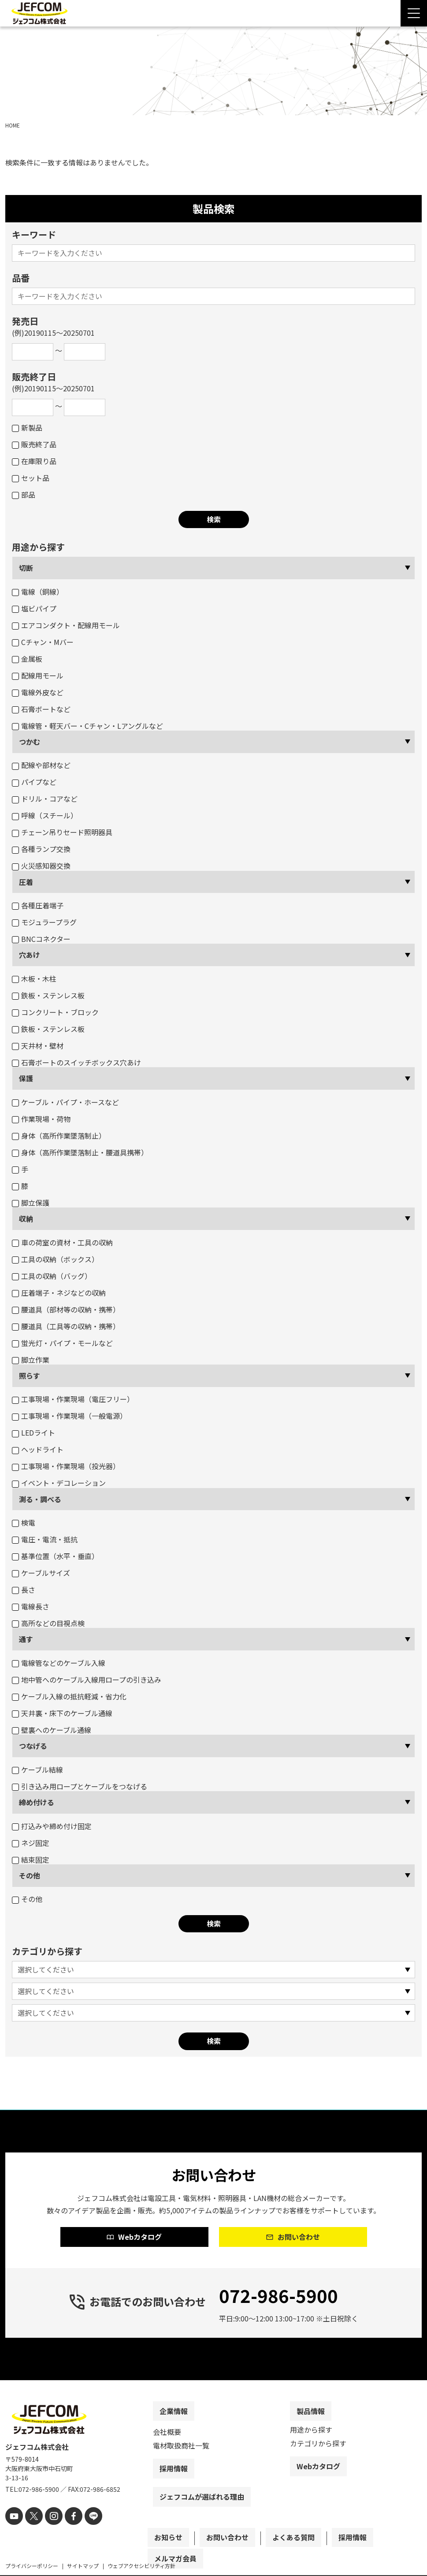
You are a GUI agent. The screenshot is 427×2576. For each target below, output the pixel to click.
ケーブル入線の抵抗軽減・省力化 (69, 1696)
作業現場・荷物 (41, 1118)
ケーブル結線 (37, 1769)
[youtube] (13, 2530)
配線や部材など (41, 765)
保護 (26, 1078)
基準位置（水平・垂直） (55, 1556)
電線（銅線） (37, 591)
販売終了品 (34, 444)
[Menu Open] (414, 13)
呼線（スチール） (45, 815)
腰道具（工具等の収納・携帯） (66, 1326)
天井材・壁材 (37, 1045)
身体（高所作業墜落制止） (59, 1135)
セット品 (30, 477)
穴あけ (29, 954)
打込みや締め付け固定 (52, 1826)
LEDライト (33, 1432)
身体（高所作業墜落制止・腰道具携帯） (80, 1152)
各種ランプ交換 (41, 848)
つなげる (33, 1745)
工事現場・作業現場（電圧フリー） (73, 1399)
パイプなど (34, 781)
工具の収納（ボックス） (55, 1259)
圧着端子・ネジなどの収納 (59, 1292)
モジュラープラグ (44, 922)
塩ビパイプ (34, 608)
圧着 (26, 882)
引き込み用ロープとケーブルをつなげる (79, 1786)
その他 (29, 1875)
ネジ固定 (30, 1842)
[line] (83, 2530)
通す (26, 1639)
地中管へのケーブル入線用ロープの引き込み (86, 1679)
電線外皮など (37, 692)
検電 (23, 1522)
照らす (29, 1375)
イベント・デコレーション (59, 1482)
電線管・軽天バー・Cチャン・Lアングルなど (87, 725)
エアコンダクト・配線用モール (66, 625)
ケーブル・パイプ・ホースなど (65, 1102)
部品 (23, 494)
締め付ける (36, 1802)
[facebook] (66, 2530)
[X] (30, 2530)
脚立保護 (30, 1202)
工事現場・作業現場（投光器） (66, 1466)
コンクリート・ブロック (55, 1012)
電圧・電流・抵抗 (45, 1539)
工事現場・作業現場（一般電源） (69, 1415)
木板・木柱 (34, 978)
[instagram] (48, 2530)
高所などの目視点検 (48, 1623)
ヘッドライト (37, 1449)
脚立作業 (30, 1359)
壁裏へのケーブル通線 (51, 1729)
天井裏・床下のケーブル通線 (62, 1713)
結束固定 (30, 1859)
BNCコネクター (41, 938)
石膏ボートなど (41, 709)
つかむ (29, 741)
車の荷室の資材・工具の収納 (62, 1242)
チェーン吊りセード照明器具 (62, 832)
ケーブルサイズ (41, 1572)
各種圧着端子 (37, 905)
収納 (26, 1218)
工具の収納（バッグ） (52, 1275)
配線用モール (37, 675)
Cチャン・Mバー (43, 641)
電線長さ (30, 1606)
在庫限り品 (34, 461)
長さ (23, 1589)
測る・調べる (40, 1499)
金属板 (27, 658)
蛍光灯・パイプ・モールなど (62, 1343)
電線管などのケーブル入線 (58, 1662)
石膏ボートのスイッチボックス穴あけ (76, 1062)
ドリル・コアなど (45, 798)
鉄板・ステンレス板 (48, 995)
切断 (26, 567)
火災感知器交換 (41, 865)
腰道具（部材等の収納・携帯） (66, 1309)
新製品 (27, 427)
